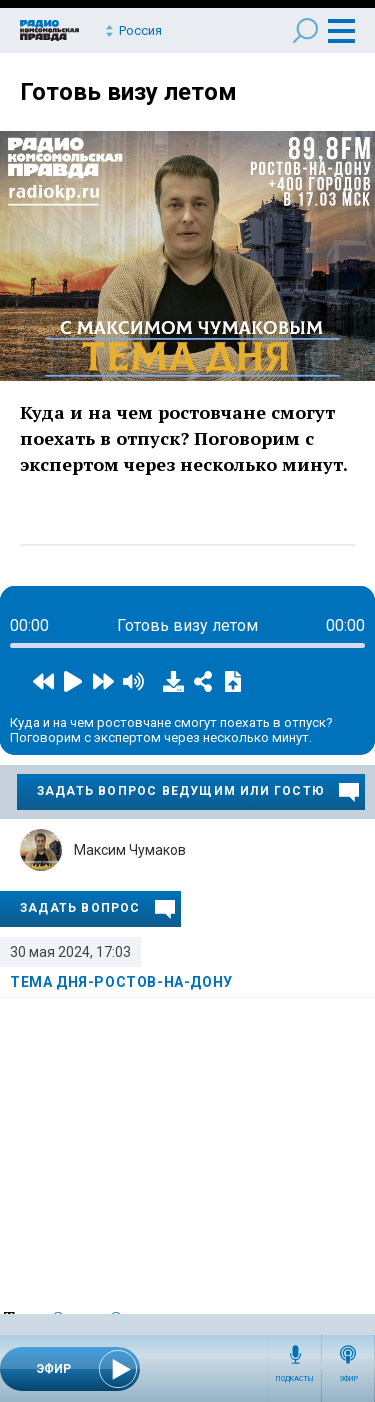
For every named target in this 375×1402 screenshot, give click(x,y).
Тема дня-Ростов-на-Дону (121, 982)
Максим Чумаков (130, 850)
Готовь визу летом (128, 92)
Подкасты (295, 1379)
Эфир (348, 1379)
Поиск (305, 30)
